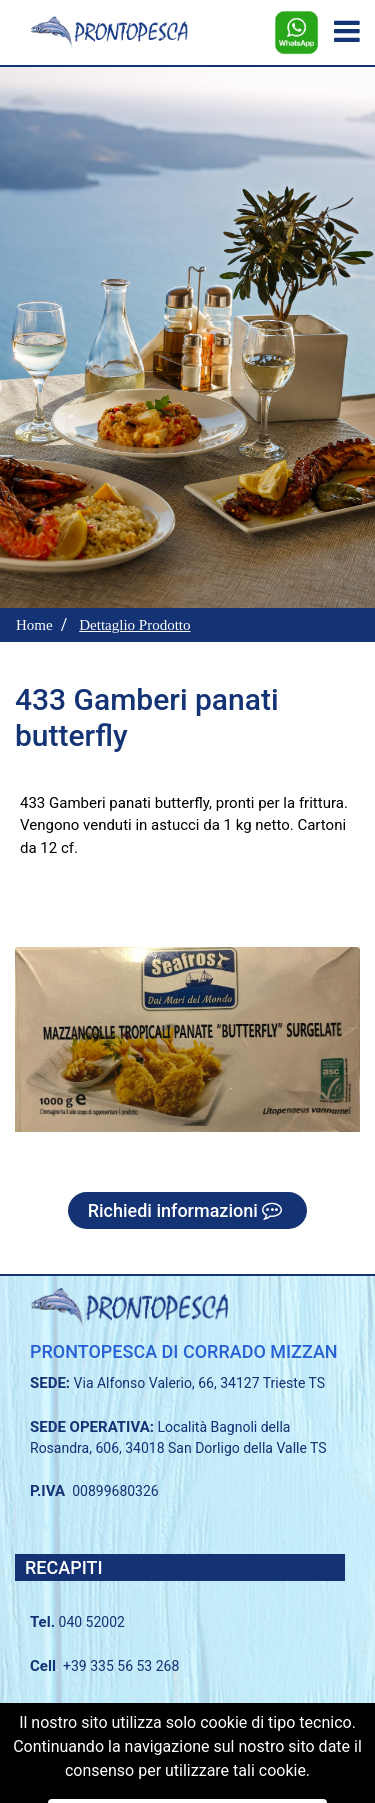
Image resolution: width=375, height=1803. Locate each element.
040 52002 (92, 1622)
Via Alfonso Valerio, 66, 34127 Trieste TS (200, 1383)
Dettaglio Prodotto (134, 625)
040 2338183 (130, 1709)
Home (34, 625)
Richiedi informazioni (188, 1210)
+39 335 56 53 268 (121, 1666)
